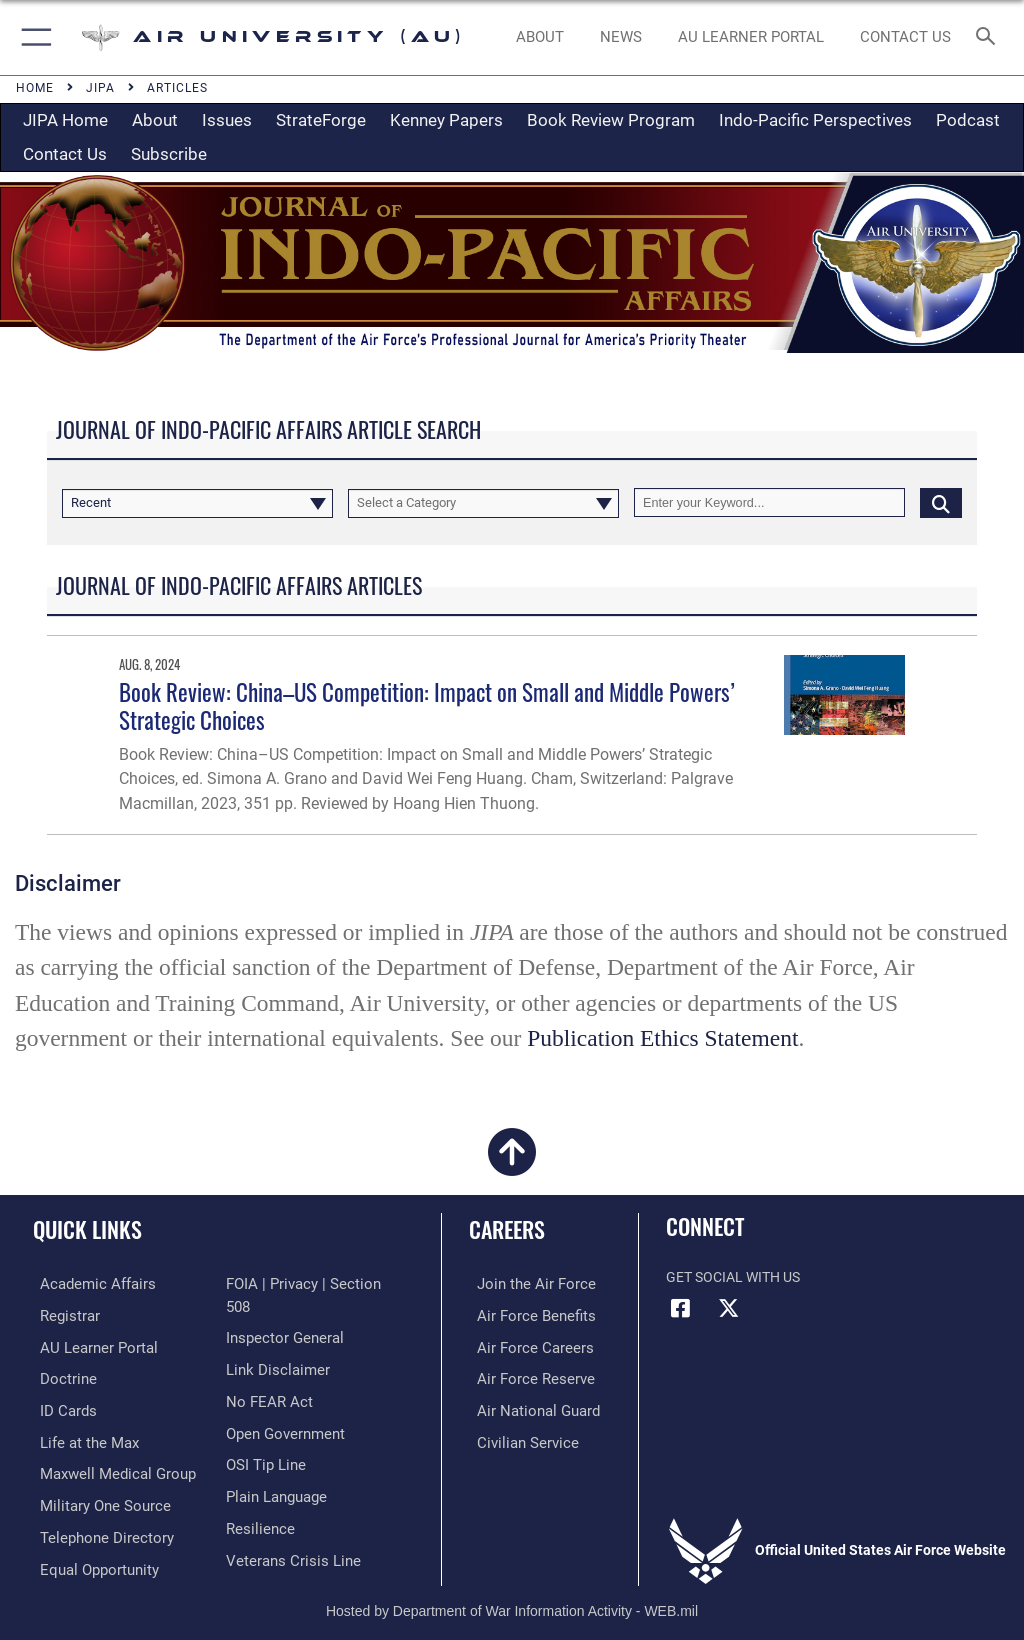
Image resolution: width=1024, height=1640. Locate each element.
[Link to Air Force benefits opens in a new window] (523, 1314)
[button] (32, 37)
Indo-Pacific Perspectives (815, 120)
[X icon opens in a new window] (729, 1308)
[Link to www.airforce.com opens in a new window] (523, 1283)
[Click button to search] (941, 502)
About (155, 120)
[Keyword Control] (769, 502)
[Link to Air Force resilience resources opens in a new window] (256, 1498)
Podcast (968, 120)
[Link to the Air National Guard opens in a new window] (526, 1406)
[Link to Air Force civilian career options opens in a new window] (514, 1437)
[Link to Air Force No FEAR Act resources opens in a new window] (265, 1375)
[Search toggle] (989, 37)
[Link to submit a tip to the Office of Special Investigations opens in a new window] (262, 1437)
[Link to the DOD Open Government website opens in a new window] (282, 1406)
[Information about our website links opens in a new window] (272, 1344)
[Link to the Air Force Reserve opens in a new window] (522, 1375)
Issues (227, 120)
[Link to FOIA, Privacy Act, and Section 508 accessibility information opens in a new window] (310, 1283)
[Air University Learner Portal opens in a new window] (88, 1344)
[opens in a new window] (750, 38)
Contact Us (65, 154)
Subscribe (169, 154)
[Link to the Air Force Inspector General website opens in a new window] (281, 1314)
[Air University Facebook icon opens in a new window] (681, 1308)
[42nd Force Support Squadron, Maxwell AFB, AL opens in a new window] (79, 1437)
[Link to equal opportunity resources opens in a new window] (89, 1559)
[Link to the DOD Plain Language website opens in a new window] (274, 1467)
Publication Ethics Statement (662, 1038)
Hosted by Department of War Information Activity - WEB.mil (512, 1596)
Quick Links (87, 1229)
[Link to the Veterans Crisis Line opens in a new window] (287, 1529)
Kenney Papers (446, 120)
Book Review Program (611, 120)
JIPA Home (65, 120)
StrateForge (321, 120)
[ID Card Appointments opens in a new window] (59, 1406)
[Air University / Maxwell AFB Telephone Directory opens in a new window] (94, 1529)
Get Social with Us (733, 1277)
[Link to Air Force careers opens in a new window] (522, 1344)
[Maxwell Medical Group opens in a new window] (105, 1467)
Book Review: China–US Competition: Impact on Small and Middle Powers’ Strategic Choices (427, 705)
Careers (507, 1229)
